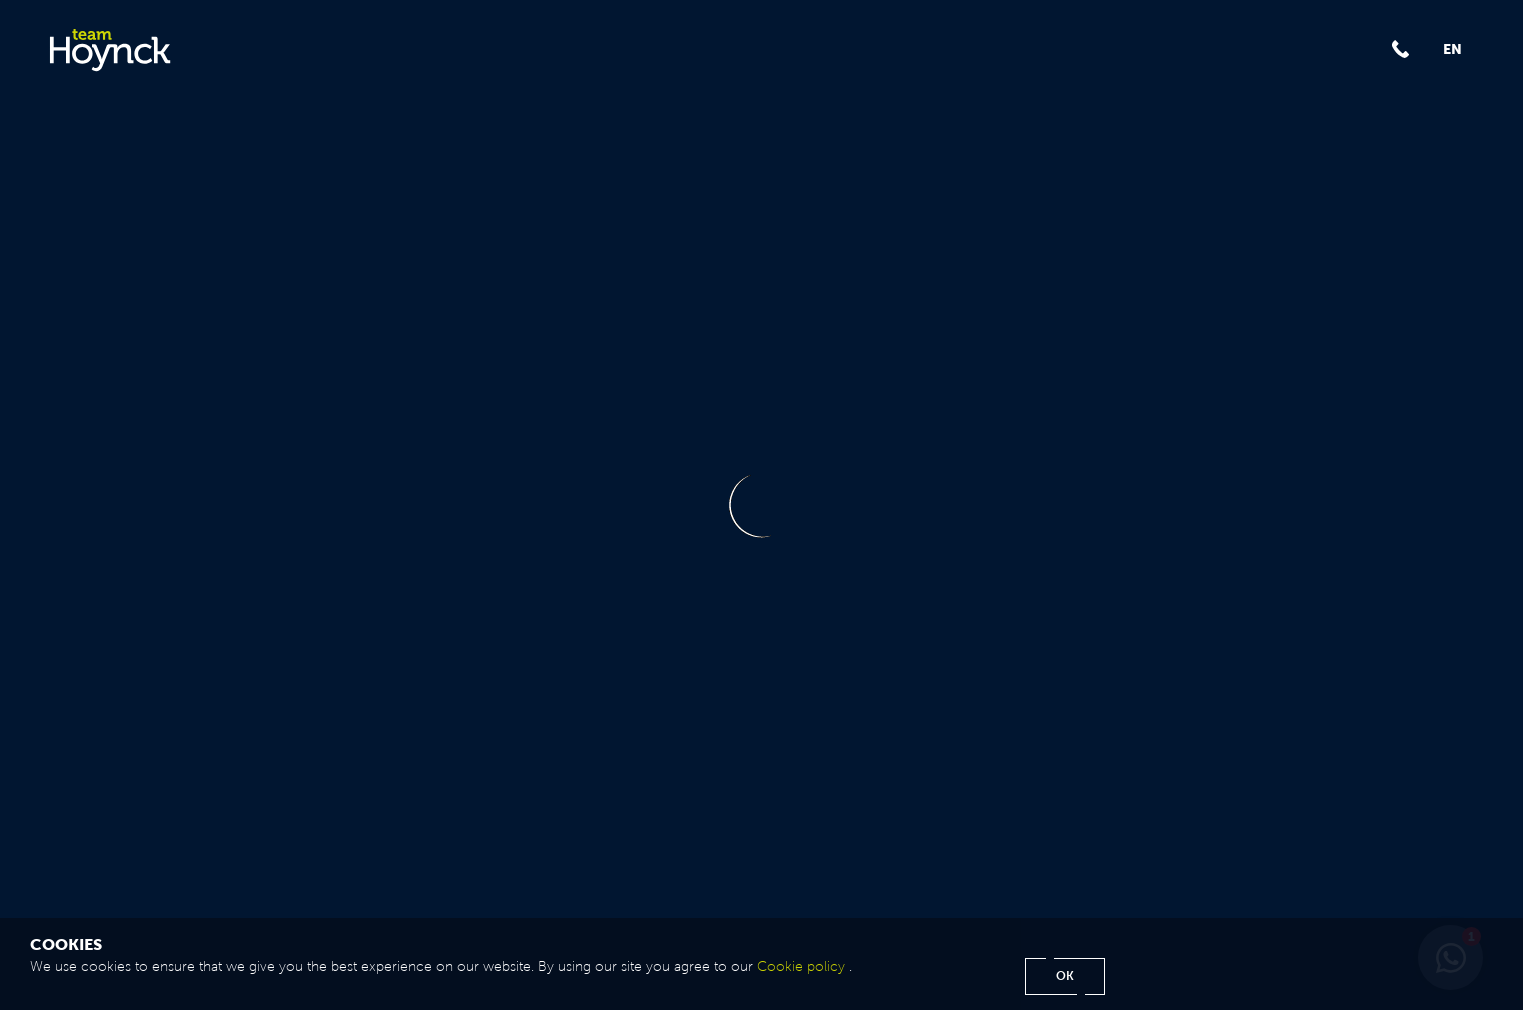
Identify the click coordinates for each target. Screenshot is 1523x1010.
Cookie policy (801, 966)
